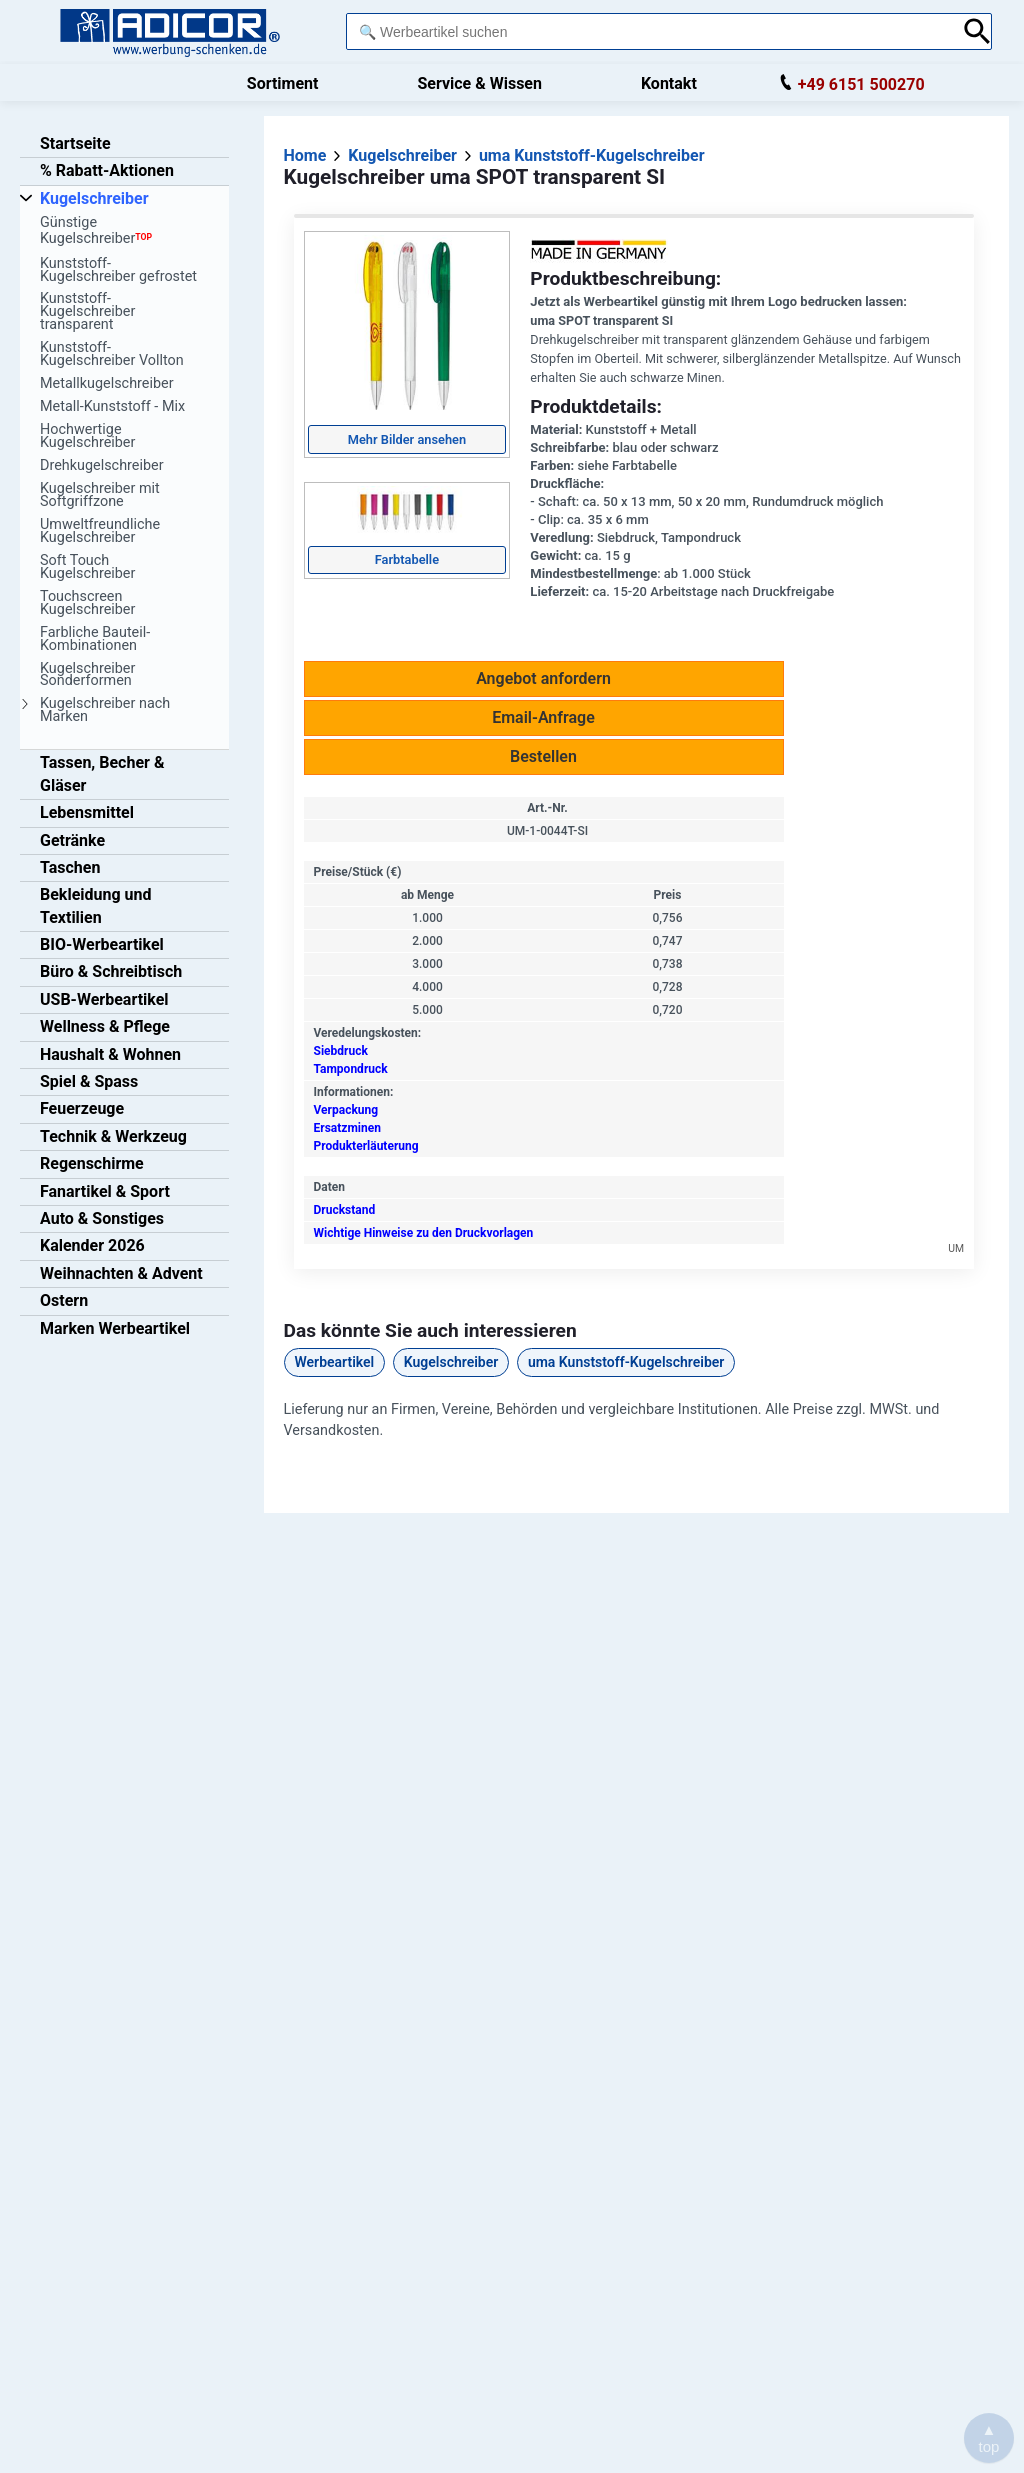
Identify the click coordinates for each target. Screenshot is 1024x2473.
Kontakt (669, 83)
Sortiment (283, 83)
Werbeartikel (335, 1362)
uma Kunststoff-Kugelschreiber (626, 1362)
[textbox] (649, 31)
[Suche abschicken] (977, 31)
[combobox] (649, 31)
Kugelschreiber (451, 1362)
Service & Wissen (479, 83)
